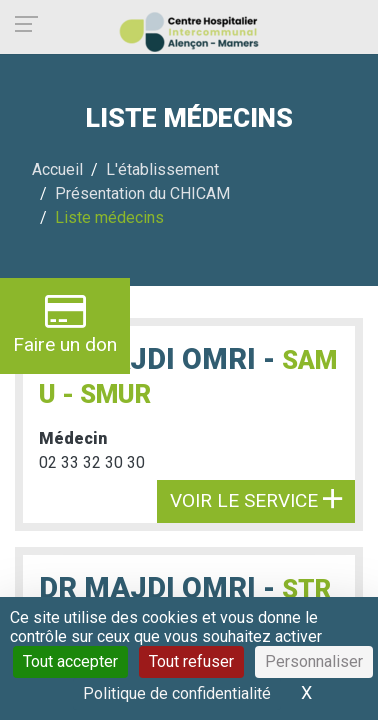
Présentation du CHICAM (142, 193)
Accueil (57, 169)
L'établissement (162, 169)
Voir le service (256, 500)
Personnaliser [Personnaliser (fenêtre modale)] (314, 661)
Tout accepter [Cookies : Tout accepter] (70, 661)
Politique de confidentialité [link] (177, 693)
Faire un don (65, 323)
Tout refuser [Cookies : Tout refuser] (191, 661)
